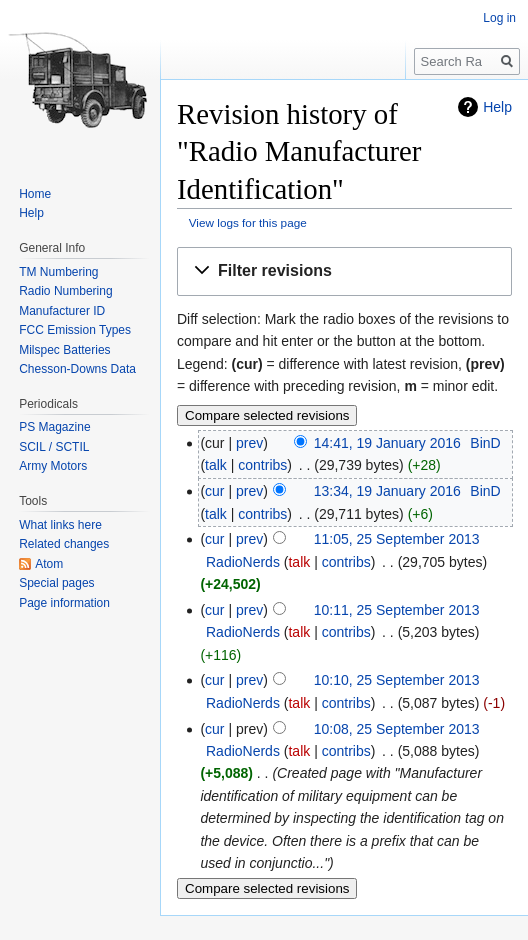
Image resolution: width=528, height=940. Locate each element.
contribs (262, 465)
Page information (64, 603)
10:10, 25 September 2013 (397, 680)
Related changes (64, 544)
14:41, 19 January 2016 (387, 443)
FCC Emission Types (75, 330)
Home (35, 194)
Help (497, 107)
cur (214, 491)
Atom (49, 564)
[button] (344, 271)
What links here (60, 525)
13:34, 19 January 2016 (387, 491)
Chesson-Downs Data (77, 369)
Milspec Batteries (64, 350)
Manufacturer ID (62, 311)
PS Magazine (54, 427)
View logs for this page (248, 222)
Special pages (56, 583)
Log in (499, 18)
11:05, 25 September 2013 (397, 539)
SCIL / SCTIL (54, 447)
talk (216, 465)
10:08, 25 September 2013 (397, 729)
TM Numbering (58, 272)
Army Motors (53, 466)
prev (249, 443)
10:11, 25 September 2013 (397, 610)
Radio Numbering (65, 291)
